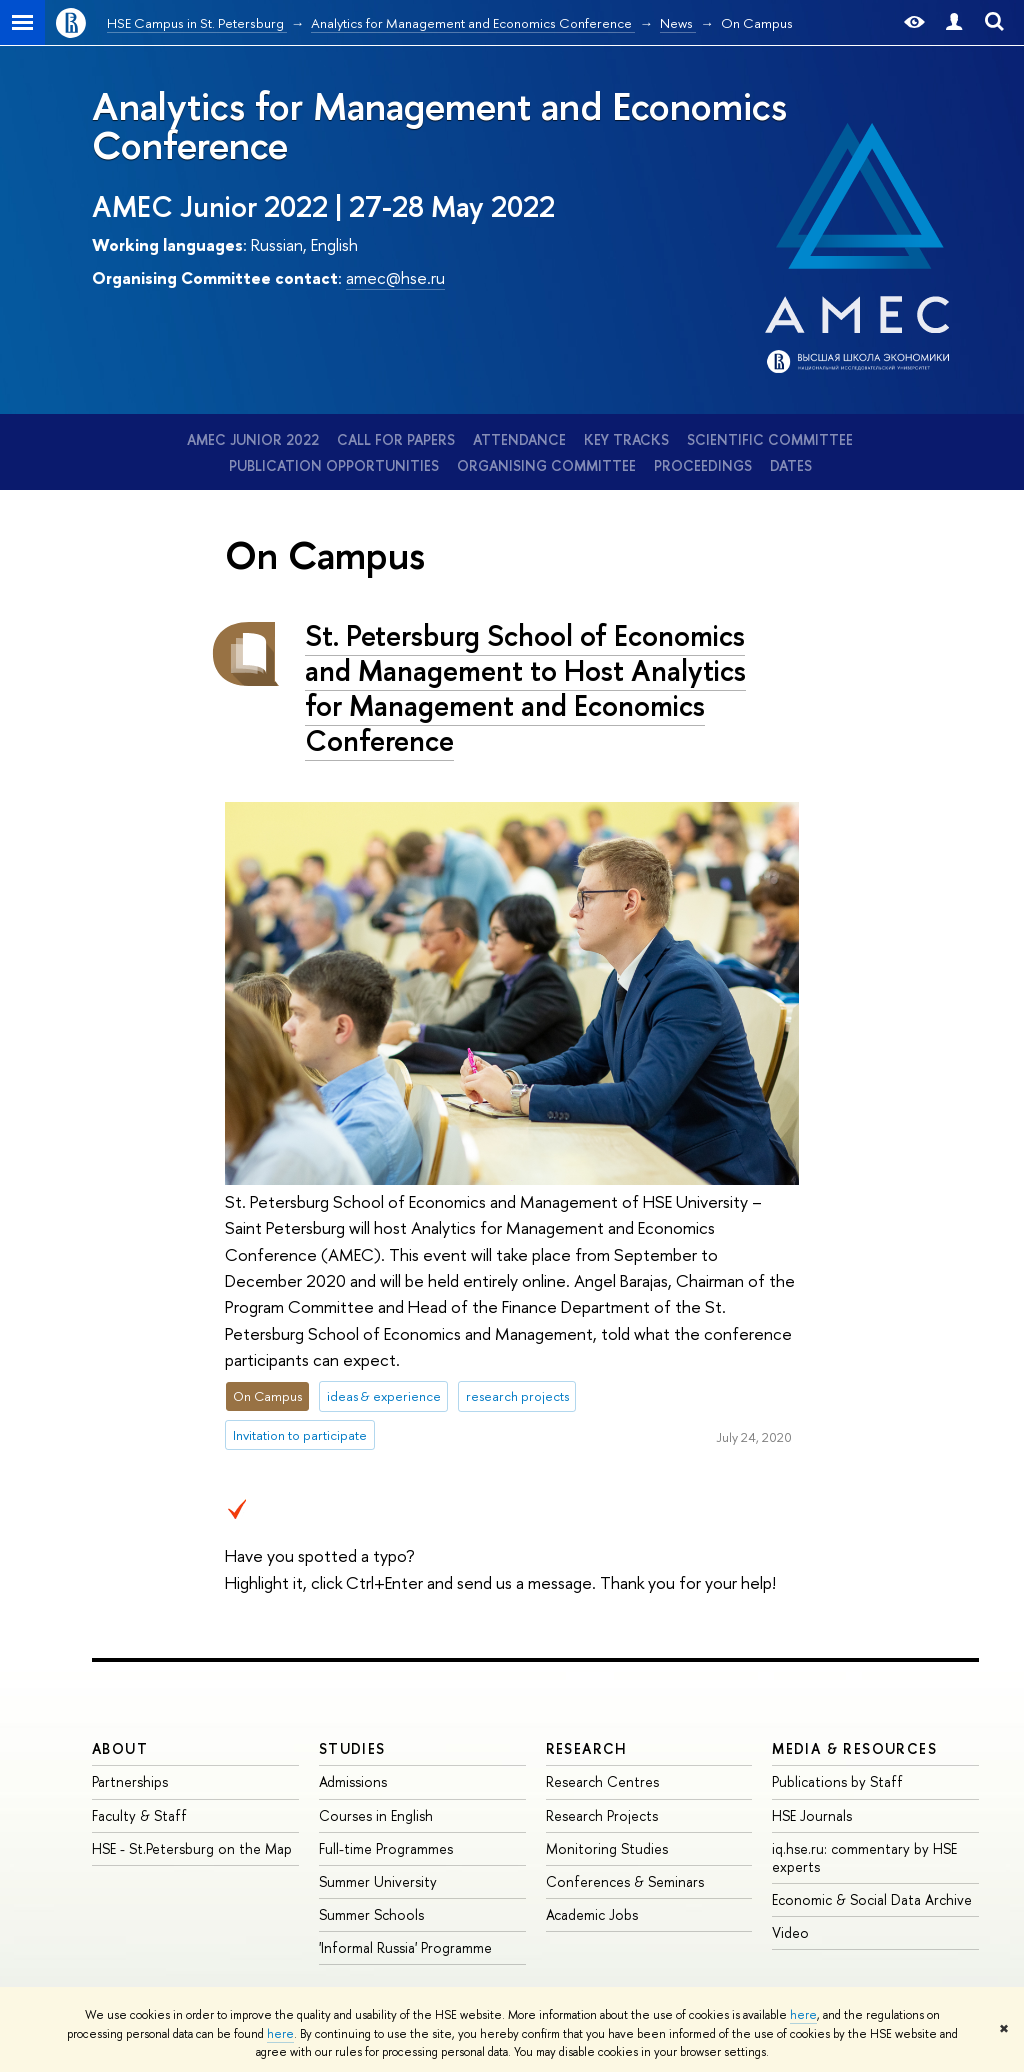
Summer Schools (371, 1914)
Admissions (353, 1781)
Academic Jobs (592, 1914)
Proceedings (703, 465)
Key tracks (626, 439)
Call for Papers (396, 439)
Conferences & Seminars (625, 1881)
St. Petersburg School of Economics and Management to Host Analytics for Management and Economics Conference (525, 687)
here (803, 2015)
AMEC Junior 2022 (253, 439)
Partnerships (130, 1781)
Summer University (378, 1881)
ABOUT (120, 1748)
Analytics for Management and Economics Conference (439, 125)
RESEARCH (587, 1748)
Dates (791, 465)
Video (790, 1932)
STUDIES (352, 1748)
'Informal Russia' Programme (405, 1947)
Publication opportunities (334, 465)
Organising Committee (546, 465)
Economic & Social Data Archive (872, 1899)
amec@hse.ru (395, 277)
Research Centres (602, 1781)
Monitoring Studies (607, 1848)
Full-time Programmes (386, 1848)
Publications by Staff (837, 1781)
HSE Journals (812, 1815)
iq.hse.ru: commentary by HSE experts (864, 1857)
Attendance (519, 439)
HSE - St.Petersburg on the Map (192, 1848)
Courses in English (376, 1815)
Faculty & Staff (139, 1815)
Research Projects (602, 1815)
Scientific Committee (770, 439)
